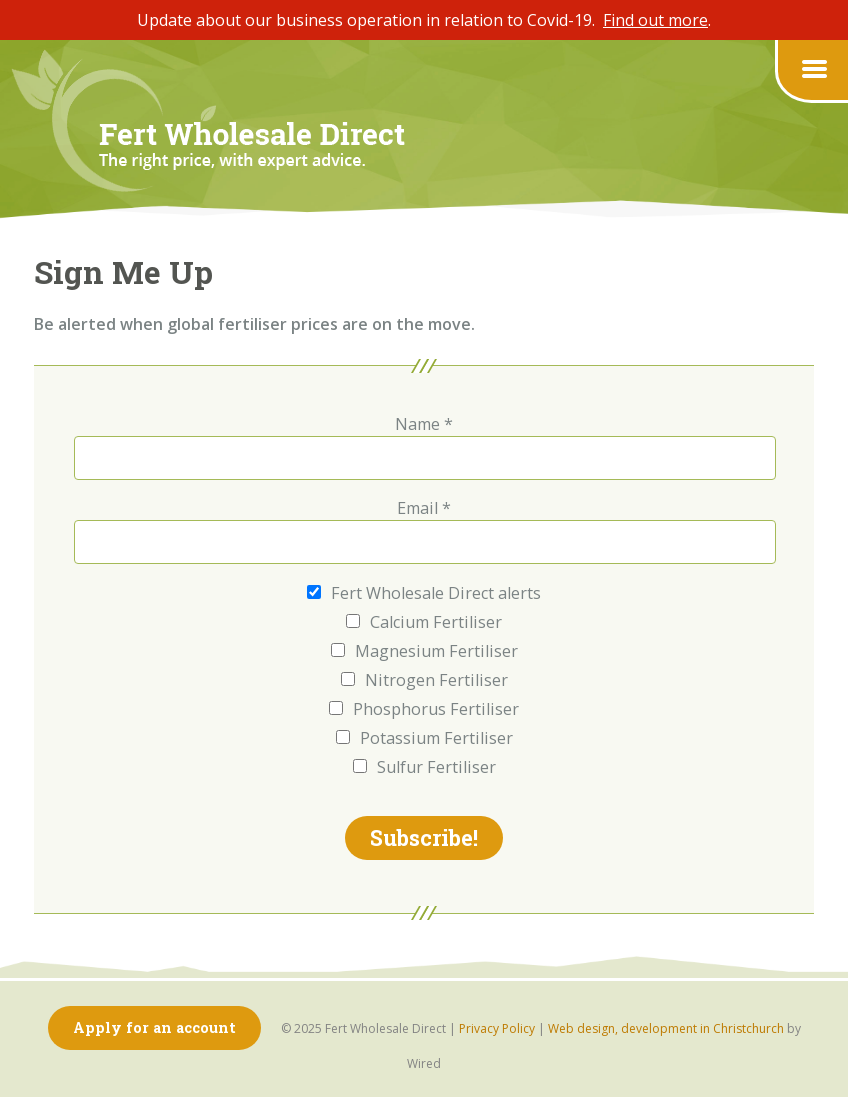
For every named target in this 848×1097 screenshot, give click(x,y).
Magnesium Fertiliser (424, 651)
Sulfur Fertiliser (424, 767)
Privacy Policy (497, 1028)
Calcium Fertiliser (424, 622)
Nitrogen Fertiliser (424, 680)
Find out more (655, 20)
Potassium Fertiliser (424, 738)
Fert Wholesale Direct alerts (424, 593)
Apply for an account (154, 1027)
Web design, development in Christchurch (666, 1028)
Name (424, 424)
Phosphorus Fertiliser (424, 709)
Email (424, 508)
